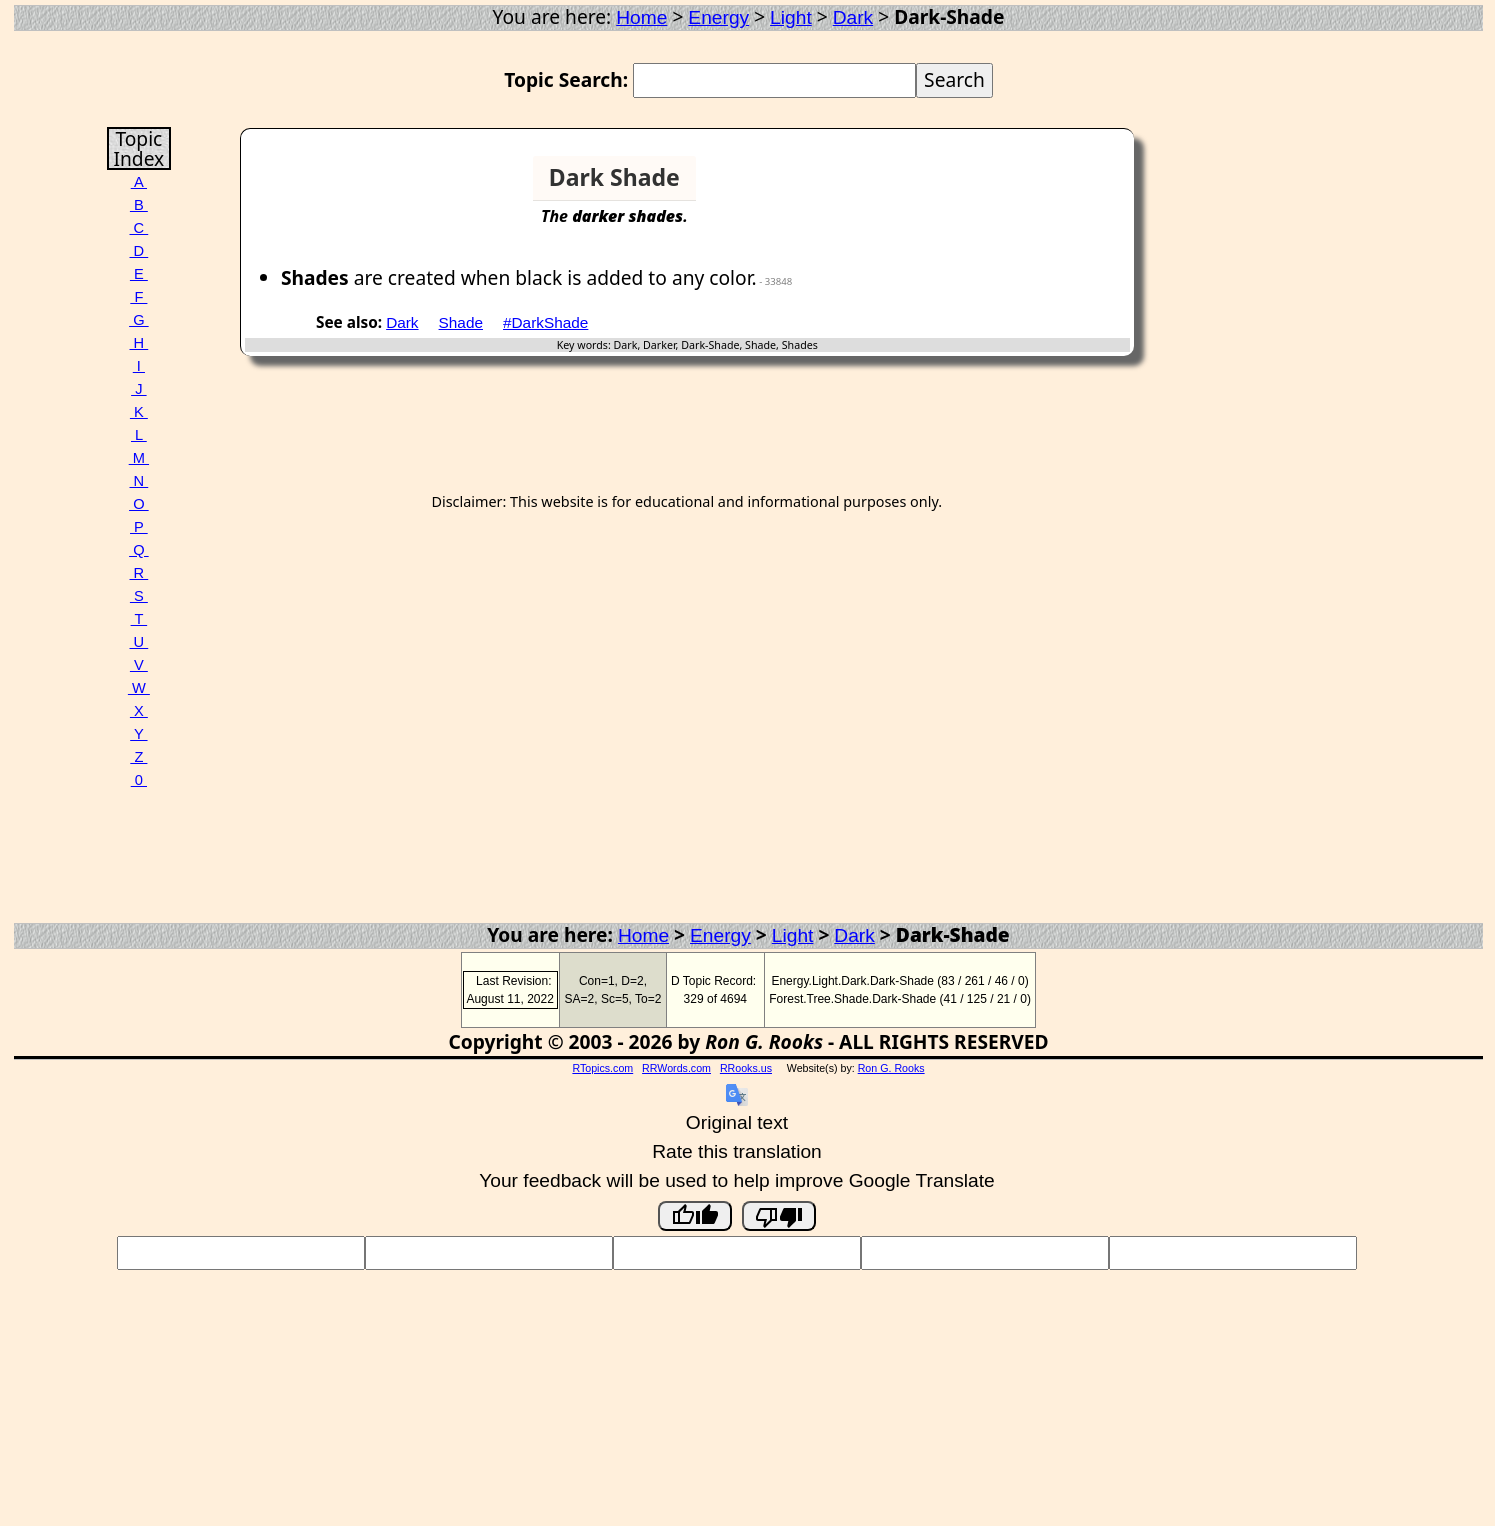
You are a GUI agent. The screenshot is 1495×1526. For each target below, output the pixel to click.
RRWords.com (676, 1068)
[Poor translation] (779, 1216)
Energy (718, 17)
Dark (853, 17)
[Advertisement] (1053, 186)
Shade (461, 322)
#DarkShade (545, 322)
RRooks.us (746, 1068)
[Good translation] (695, 1216)
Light (791, 17)
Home (641, 17)
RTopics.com (602, 1068)
